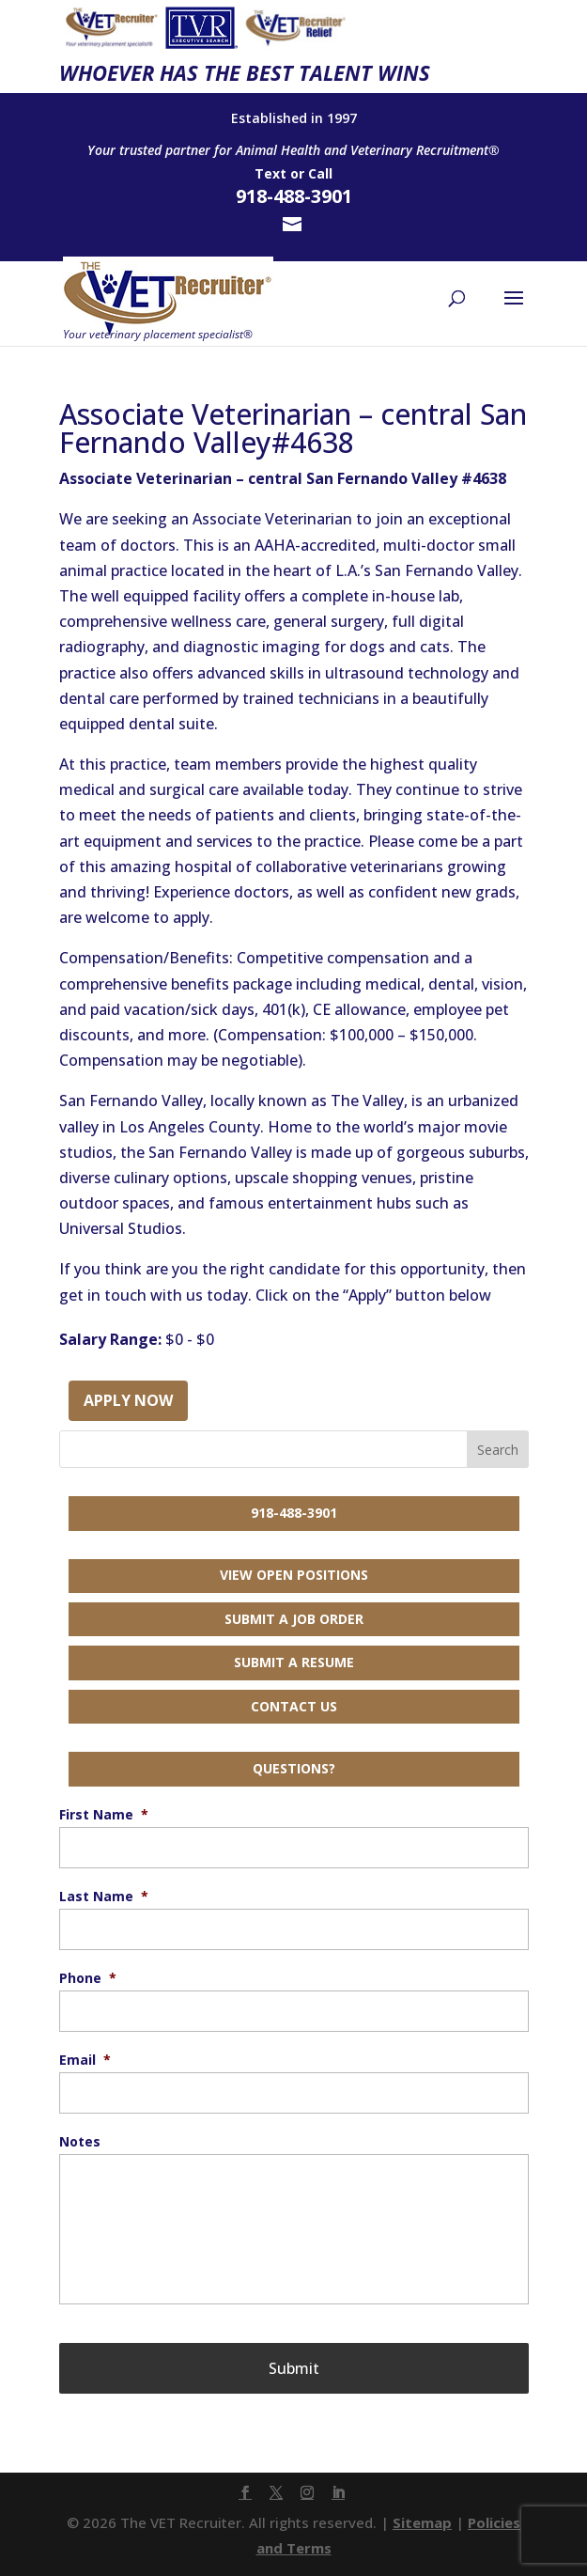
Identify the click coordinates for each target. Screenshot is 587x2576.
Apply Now (128, 1400)
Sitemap (422, 2522)
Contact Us (294, 1706)
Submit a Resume (294, 1662)
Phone (87, 1978)
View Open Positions (294, 1575)
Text (270, 173)
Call (320, 173)
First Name (103, 1814)
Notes (79, 2141)
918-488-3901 (294, 1513)
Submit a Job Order (293, 1619)
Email (85, 2060)
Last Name (103, 1896)
